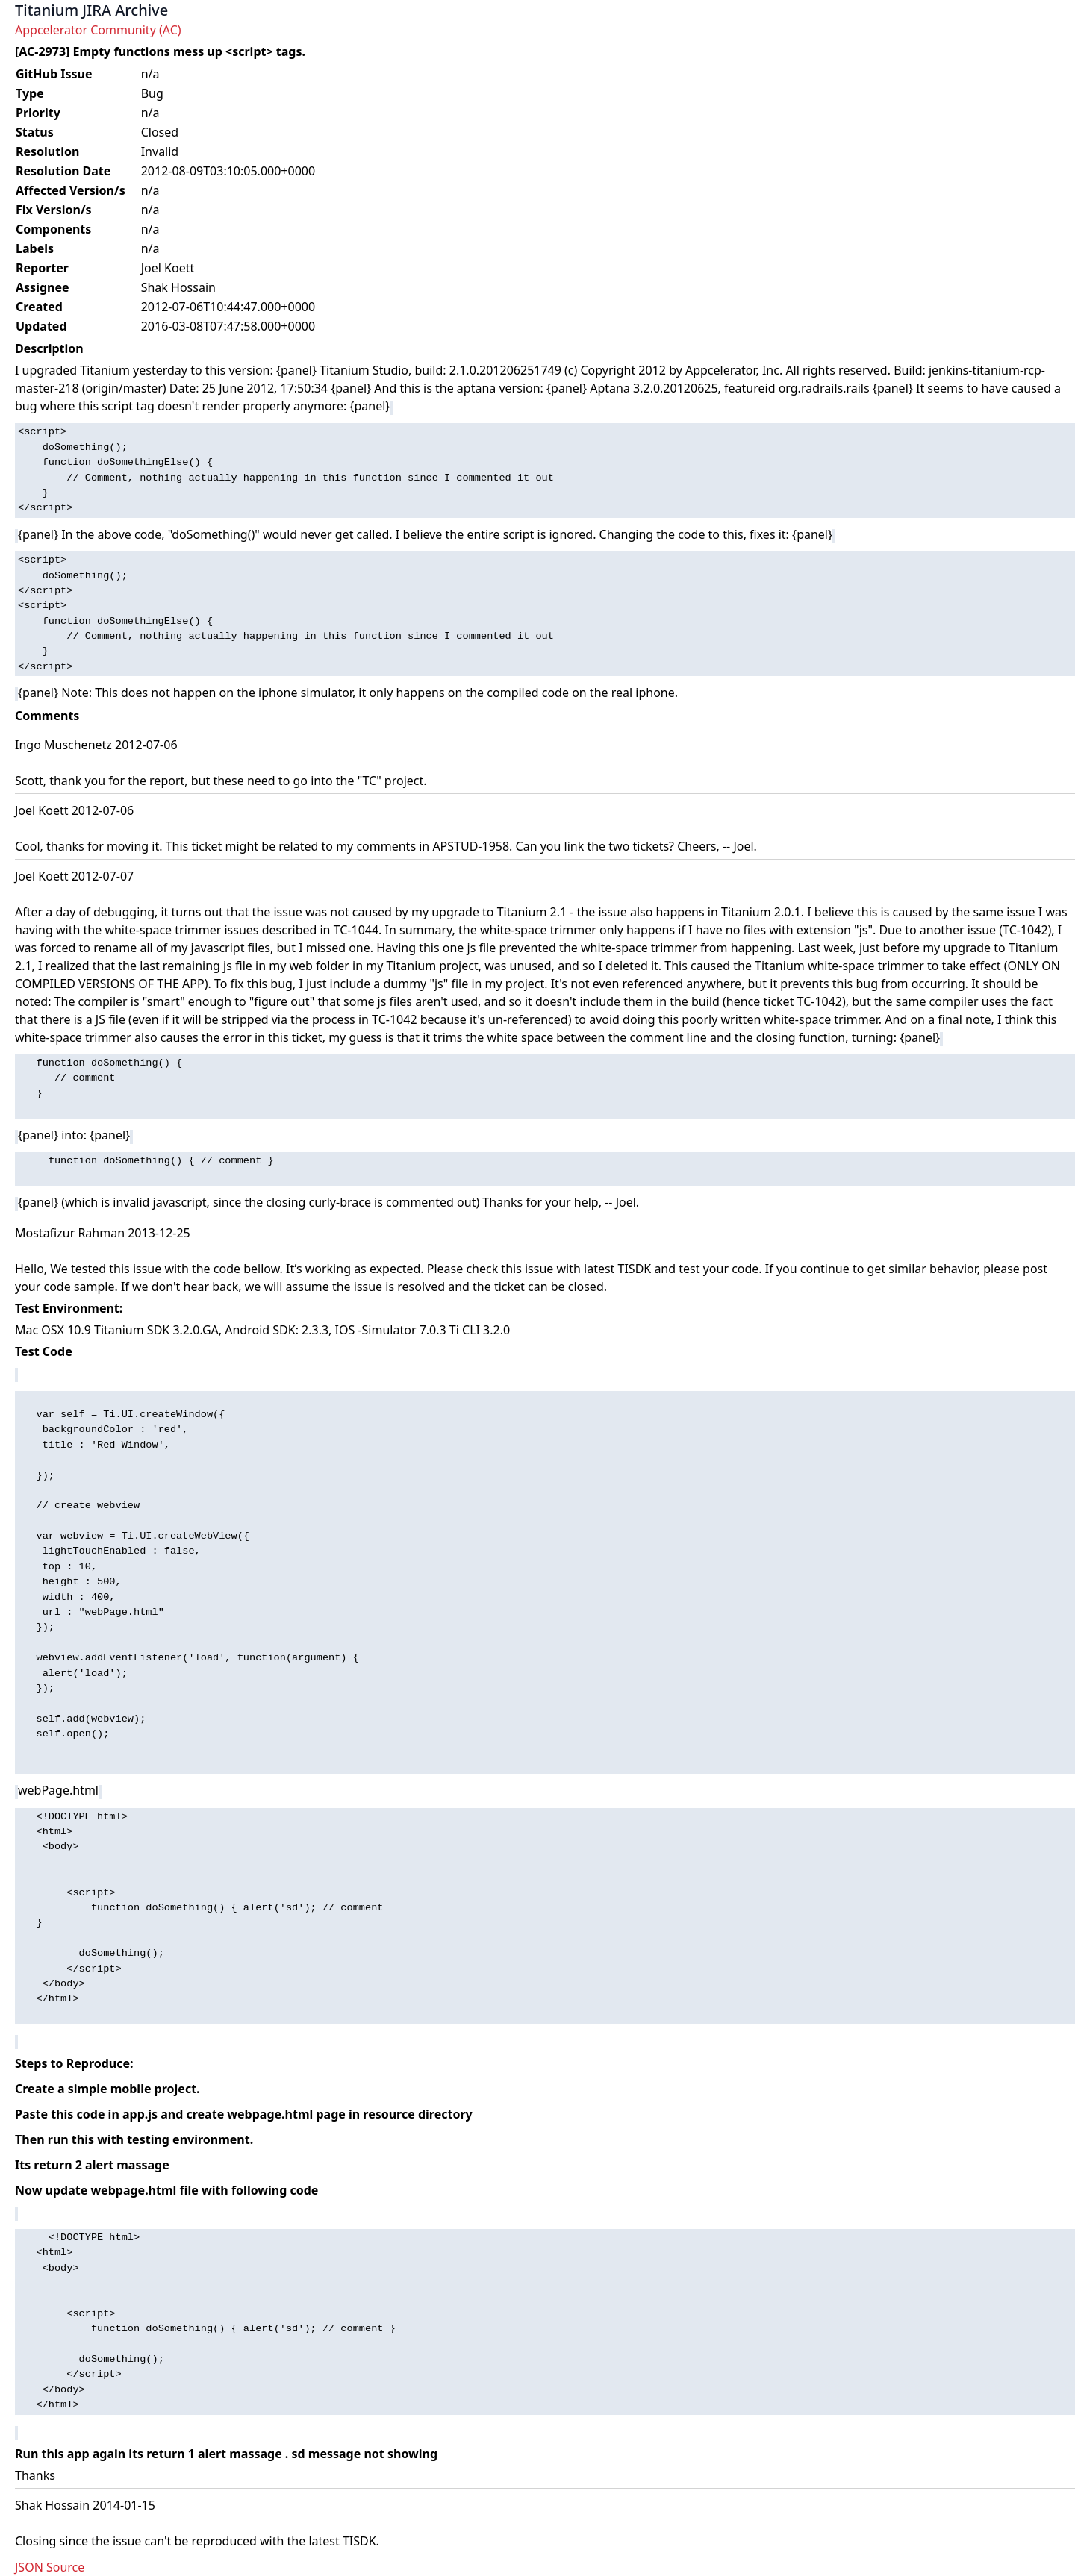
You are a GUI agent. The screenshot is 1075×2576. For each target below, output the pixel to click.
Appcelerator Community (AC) (98, 30)
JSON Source (49, 2567)
